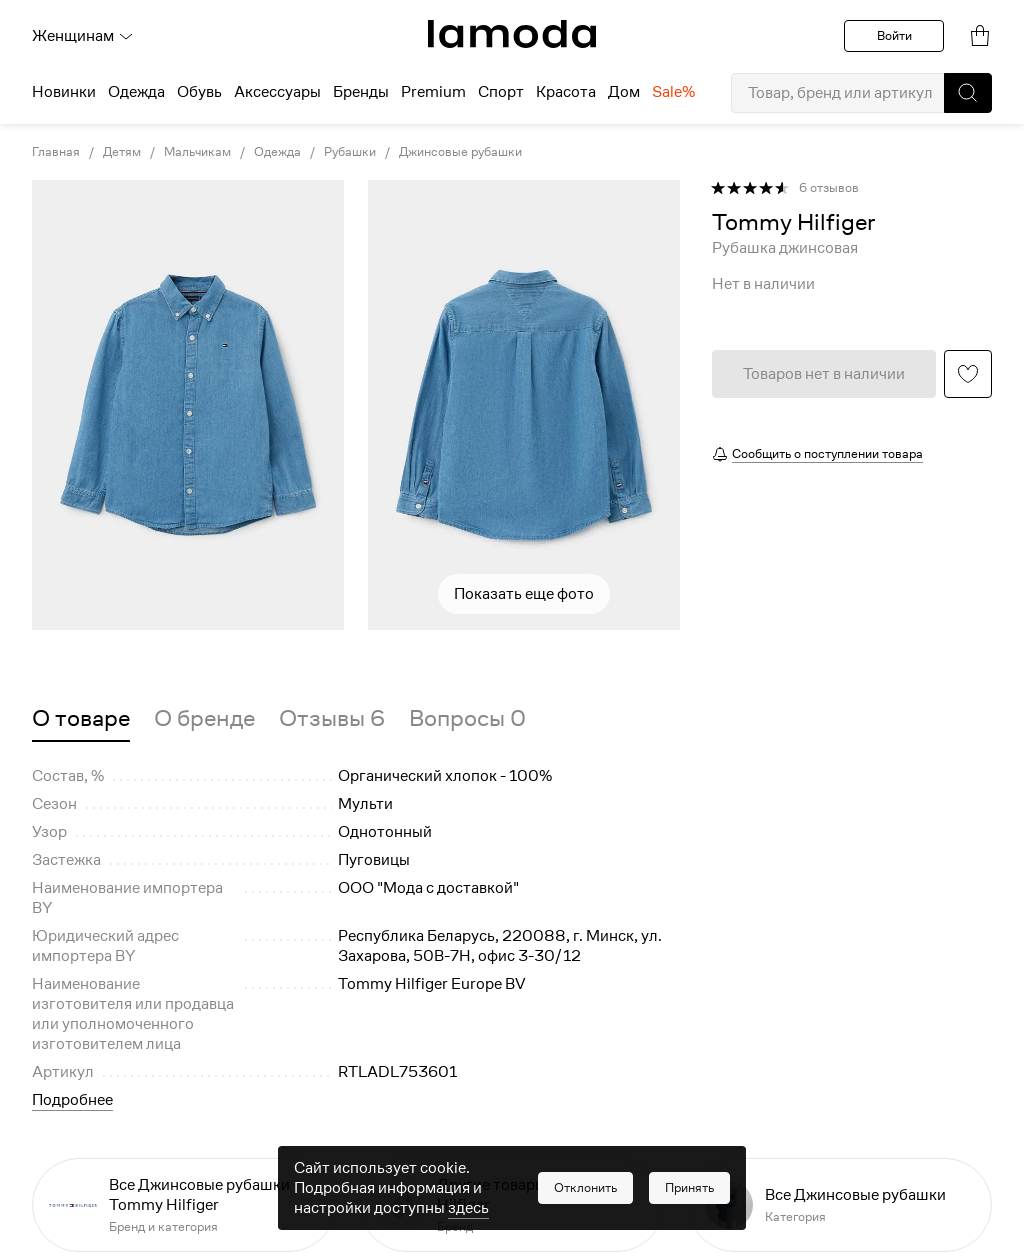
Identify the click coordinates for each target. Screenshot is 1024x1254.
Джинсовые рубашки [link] (460, 152)
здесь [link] (468, 1208)
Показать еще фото (524, 594)
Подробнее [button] (72, 1100)
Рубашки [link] (350, 152)
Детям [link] (122, 152)
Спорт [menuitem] (501, 92)
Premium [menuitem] (433, 92)
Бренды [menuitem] (361, 92)
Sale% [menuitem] (673, 92)
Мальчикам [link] (197, 152)
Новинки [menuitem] (64, 92)
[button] (968, 93)
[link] (512, 34)
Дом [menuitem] (624, 92)
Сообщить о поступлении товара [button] (827, 453)
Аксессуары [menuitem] (277, 92)
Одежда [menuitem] (136, 92)
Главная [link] (56, 152)
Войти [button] (894, 35)
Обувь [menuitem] (199, 92)
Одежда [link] (277, 152)
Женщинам (83, 36)
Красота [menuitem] (566, 92)
